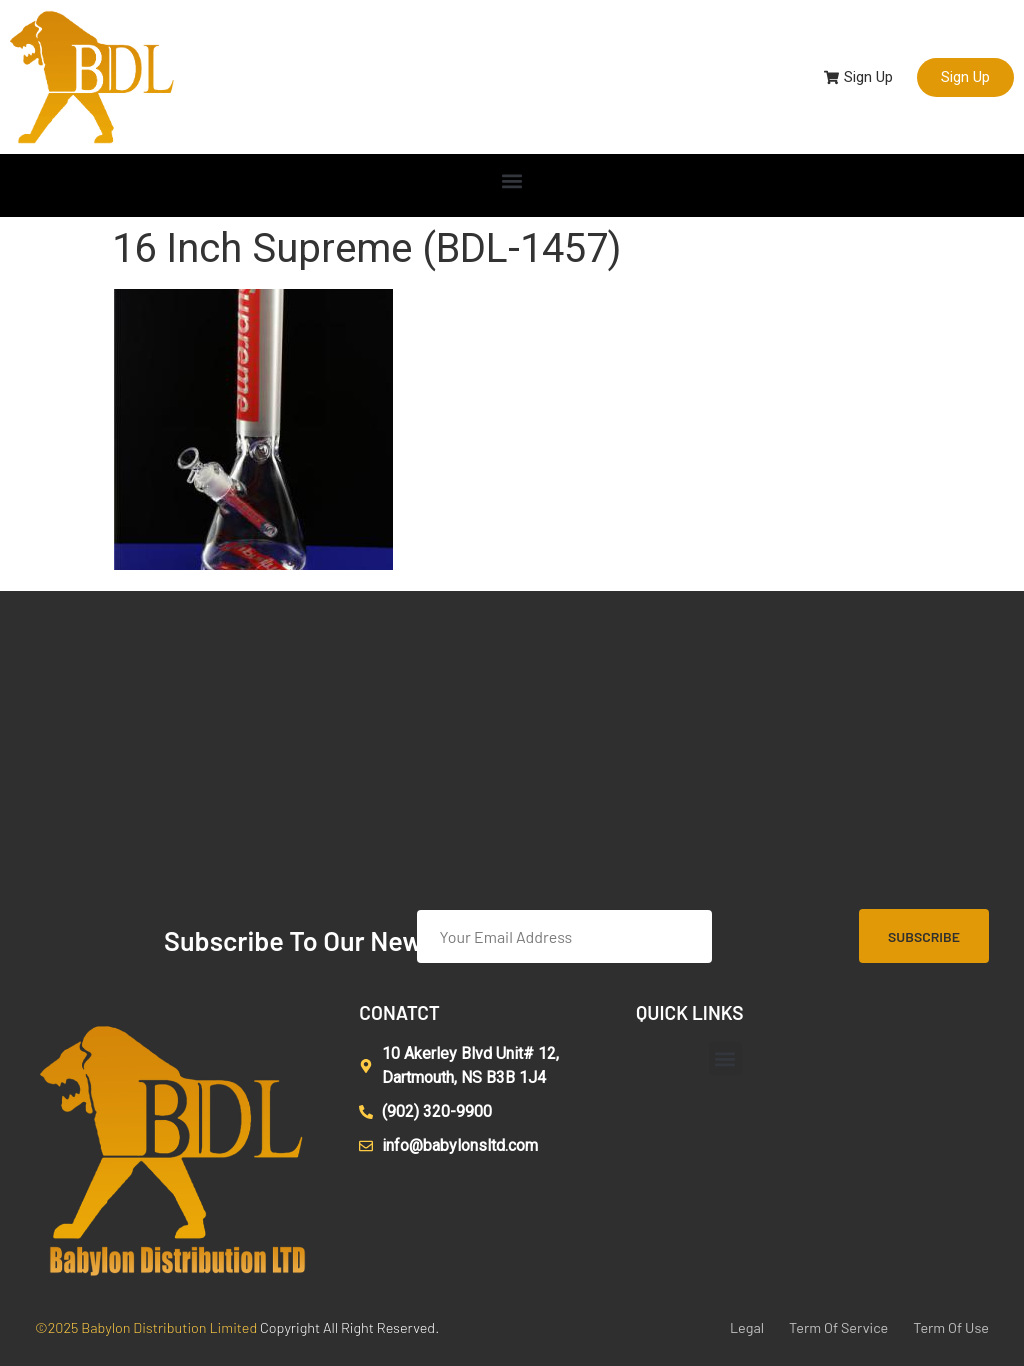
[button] (512, 180)
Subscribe (924, 936)
